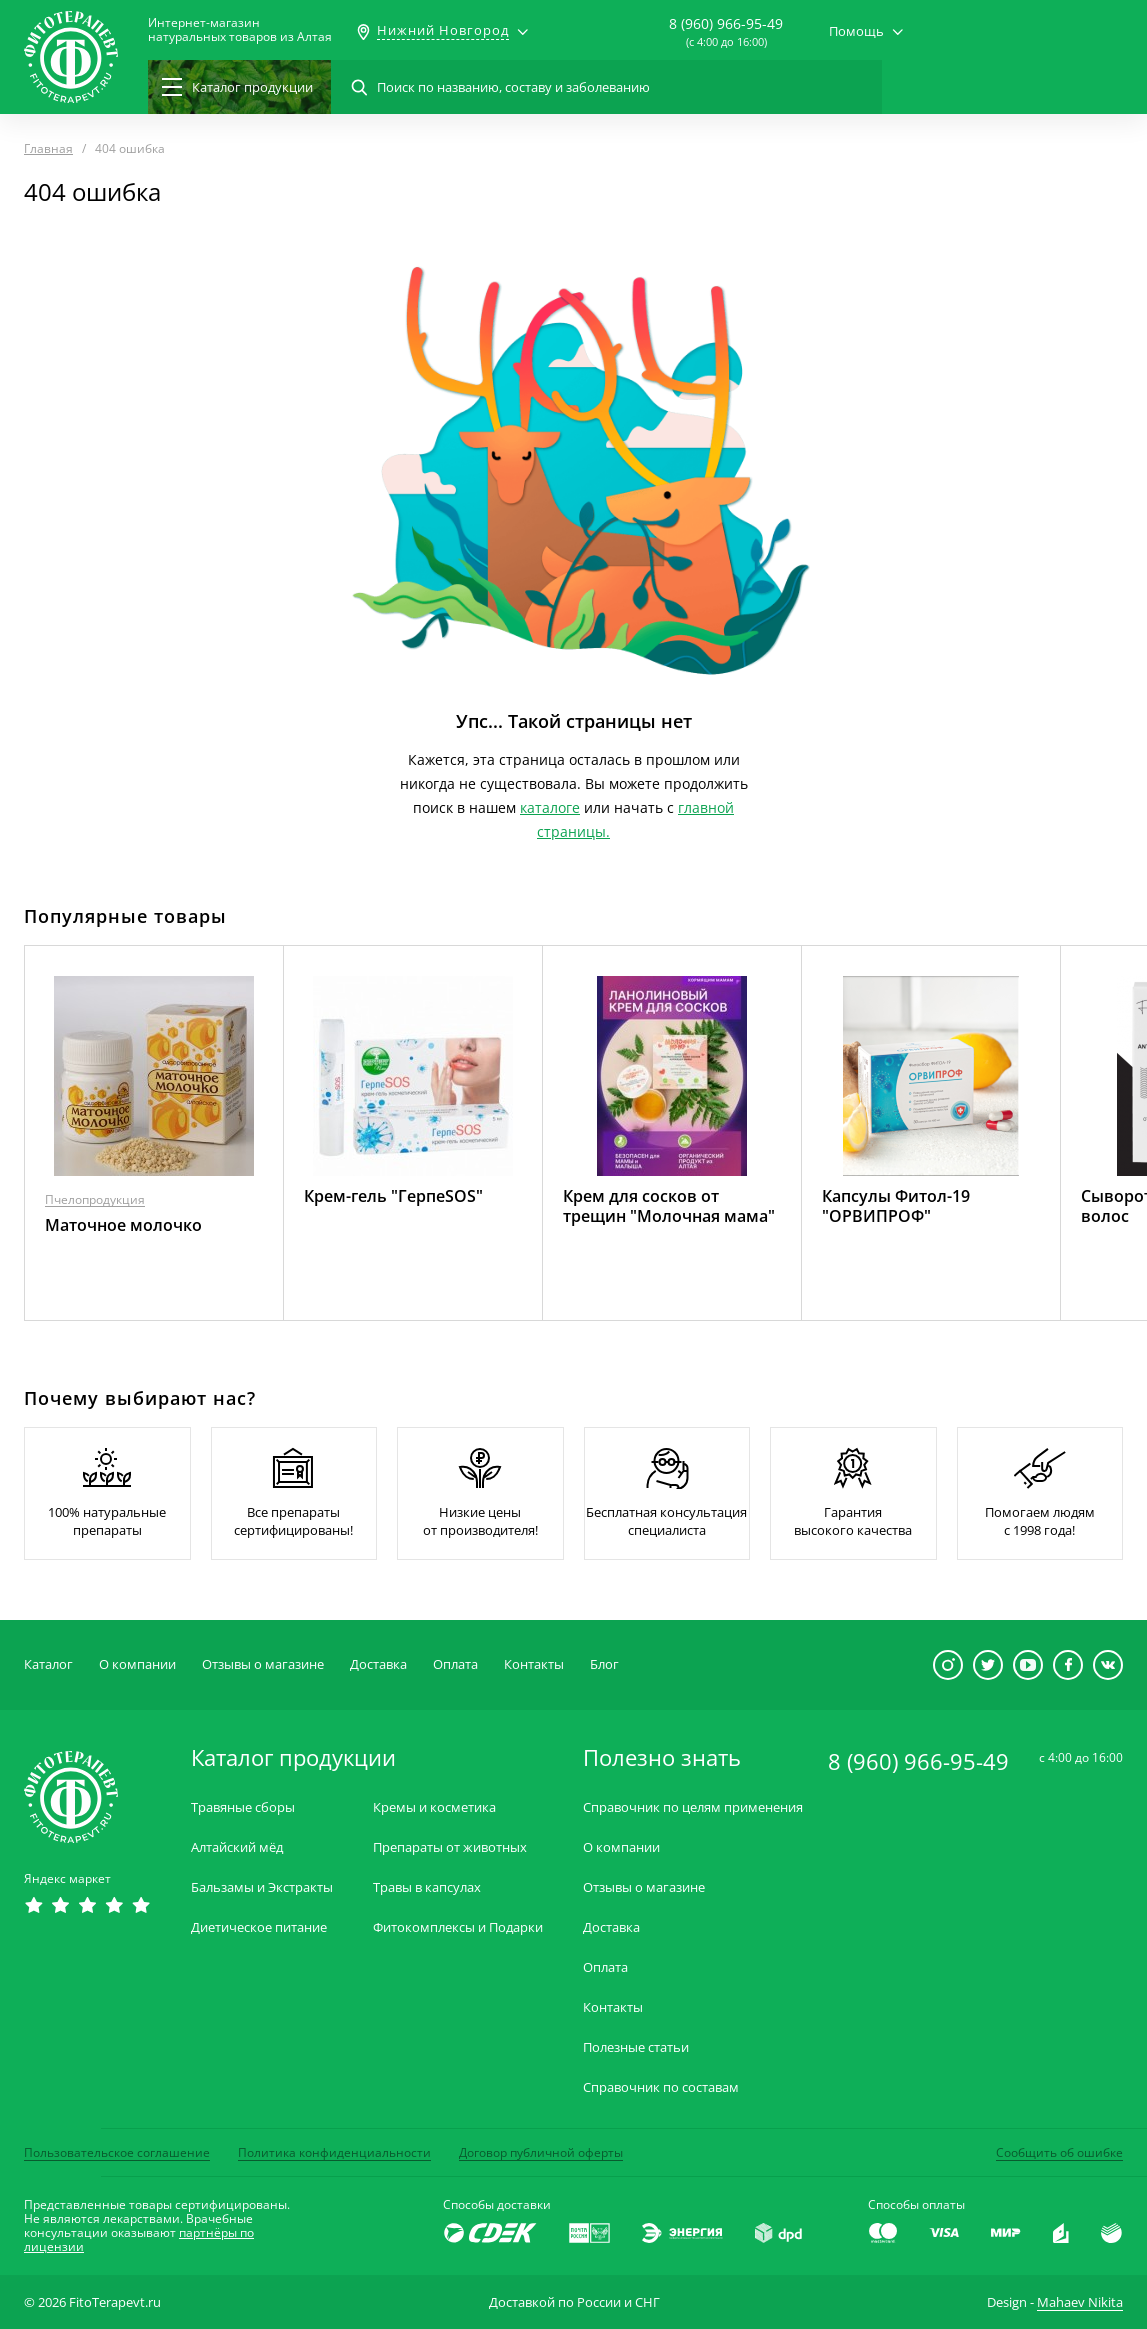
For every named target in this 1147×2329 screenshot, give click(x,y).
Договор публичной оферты (541, 2152)
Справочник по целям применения (693, 1807)
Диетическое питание (259, 1927)
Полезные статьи (636, 2047)
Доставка (378, 1664)
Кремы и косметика (434, 1807)
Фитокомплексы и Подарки (458, 1927)
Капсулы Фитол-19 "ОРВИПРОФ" (896, 1206)
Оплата (455, 1664)
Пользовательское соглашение (117, 2152)
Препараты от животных (450, 1847)
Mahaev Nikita (1080, 2302)
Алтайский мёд (237, 1847)
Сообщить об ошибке (1059, 2152)
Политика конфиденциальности (334, 2152)
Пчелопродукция (95, 1199)
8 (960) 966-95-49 (726, 23)
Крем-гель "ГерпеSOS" (393, 1196)
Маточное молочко (123, 1225)
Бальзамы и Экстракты (262, 1887)
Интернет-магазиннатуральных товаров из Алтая (240, 30)
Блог (604, 1664)
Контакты (534, 1664)
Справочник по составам (661, 2087)
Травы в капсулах (427, 1887)
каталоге (550, 807)
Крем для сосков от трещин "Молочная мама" (669, 1206)
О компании (137, 1664)
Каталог (48, 1664)
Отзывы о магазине (263, 1664)
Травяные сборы (243, 1807)
